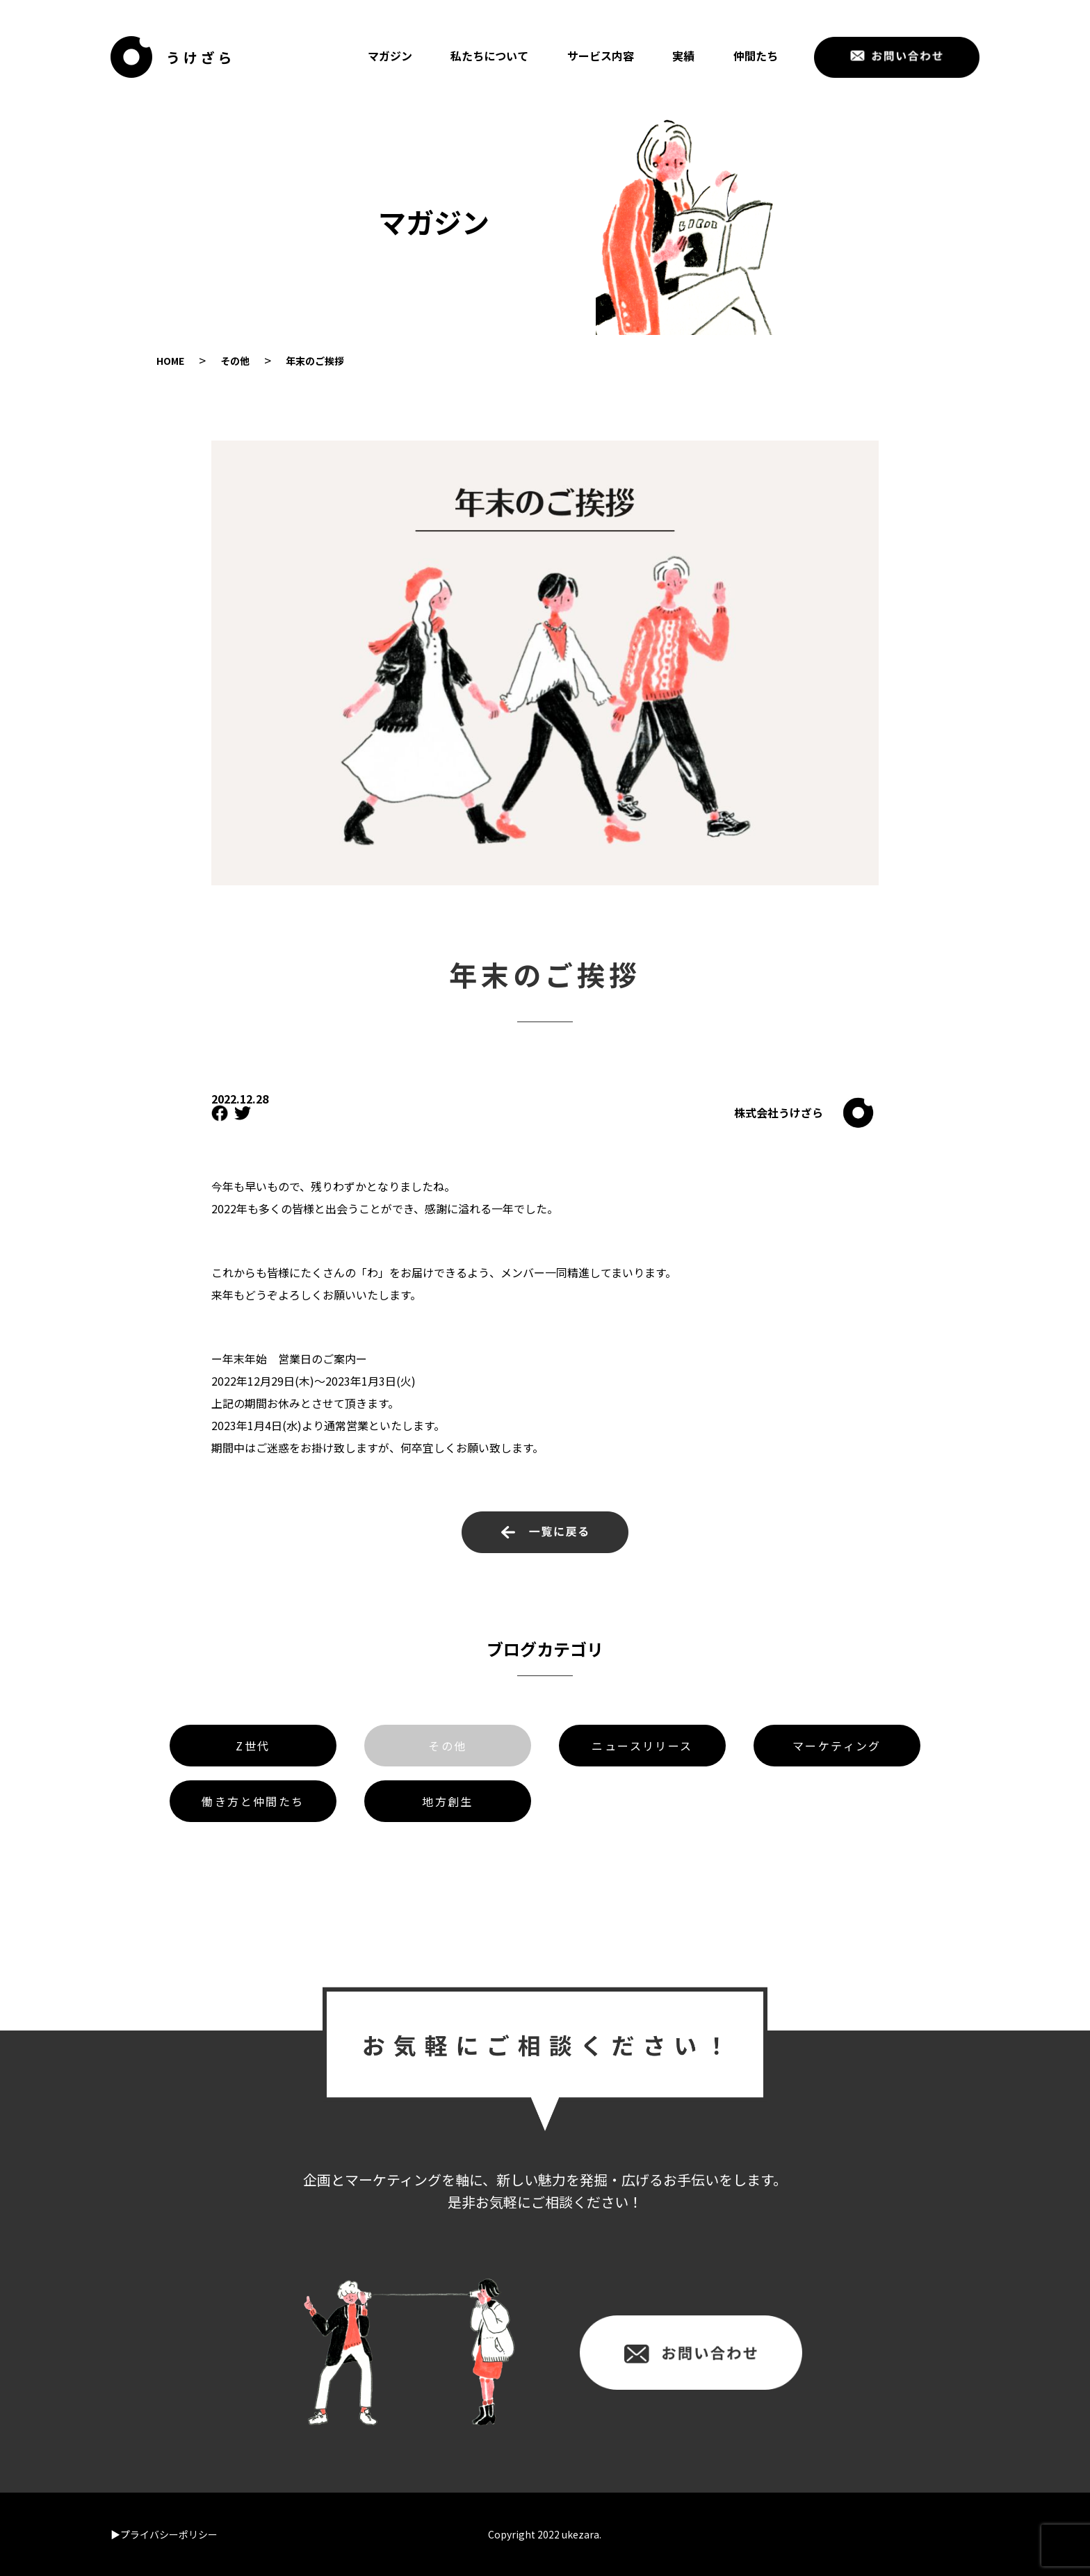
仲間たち (755, 55)
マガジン (390, 55)
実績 (683, 55)
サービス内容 (600, 55)
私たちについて (489, 55)
